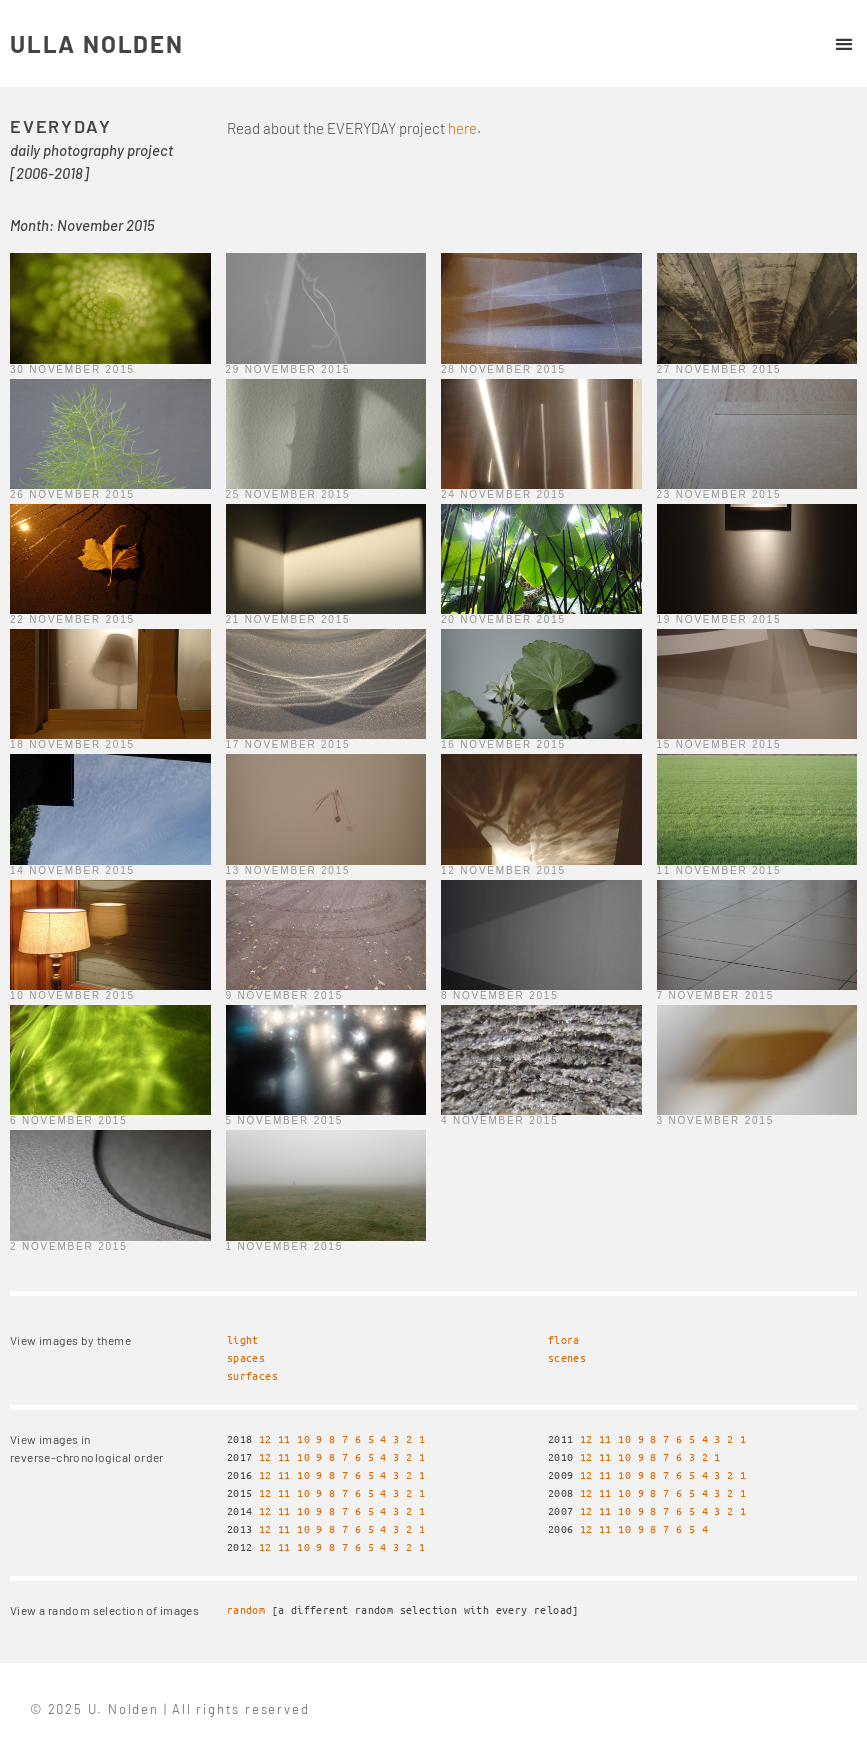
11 (284, 1438)
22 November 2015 (72, 619)
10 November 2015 (72, 995)
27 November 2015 (719, 369)
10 (303, 1438)
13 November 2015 (288, 870)
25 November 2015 (288, 494)
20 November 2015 (503, 619)
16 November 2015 (503, 744)
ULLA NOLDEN (97, 43)
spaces (246, 1357)
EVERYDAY (60, 126)
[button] (843, 43)
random (246, 1609)
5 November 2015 (285, 1120)
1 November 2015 (285, 1246)
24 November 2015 (503, 494)
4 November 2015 (500, 1120)
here (462, 128)
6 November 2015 (69, 1120)
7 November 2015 (716, 995)
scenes (567, 1357)
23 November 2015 (719, 494)
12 (265, 1438)
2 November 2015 (69, 1246)
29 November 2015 (288, 369)
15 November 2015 (719, 744)
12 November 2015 (503, 870)
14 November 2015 (72, 870)
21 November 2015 (288, 619)
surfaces (252, 1375)
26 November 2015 (72, 494)
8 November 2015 (500, 995)
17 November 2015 (288, 744)
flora (564, 1339)
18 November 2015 (72, 744)
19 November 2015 (719, 619)
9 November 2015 (285, 995)
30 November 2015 (72, 369)
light (243, 1339)
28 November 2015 (503, 369)
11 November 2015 (719, 870)
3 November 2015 (716, 1120)
